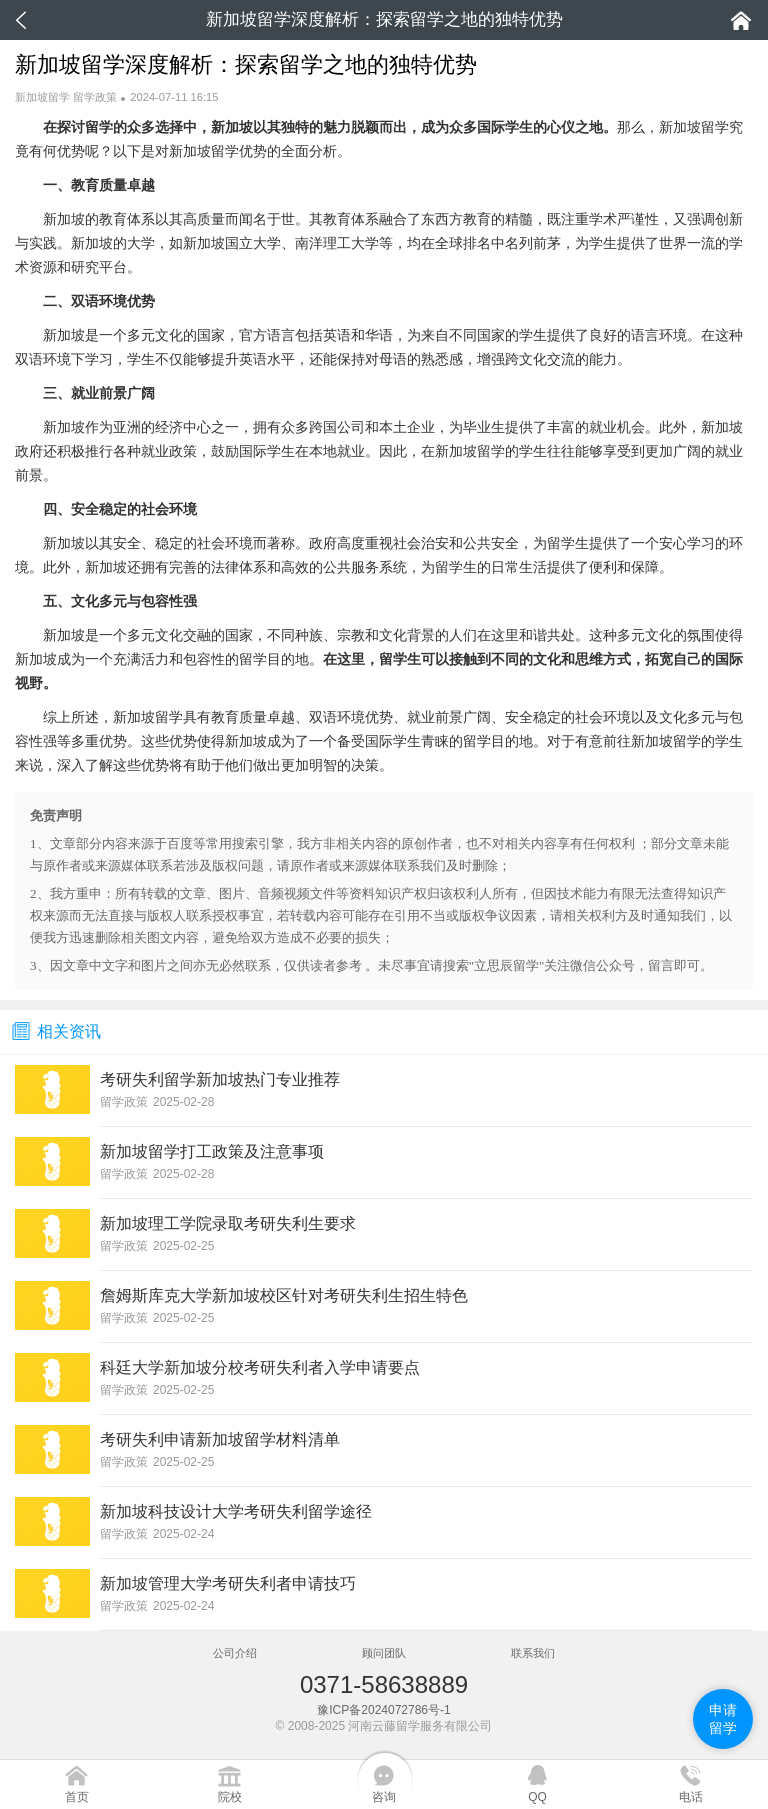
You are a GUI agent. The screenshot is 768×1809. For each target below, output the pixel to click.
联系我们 (533, 1653)
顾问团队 (384, 1653)
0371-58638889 (384, 1684)
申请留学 (723, 1719)
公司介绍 (235, 1653)
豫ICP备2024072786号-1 (383, 1710)
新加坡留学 (42, 97)
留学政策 (95, 97)
